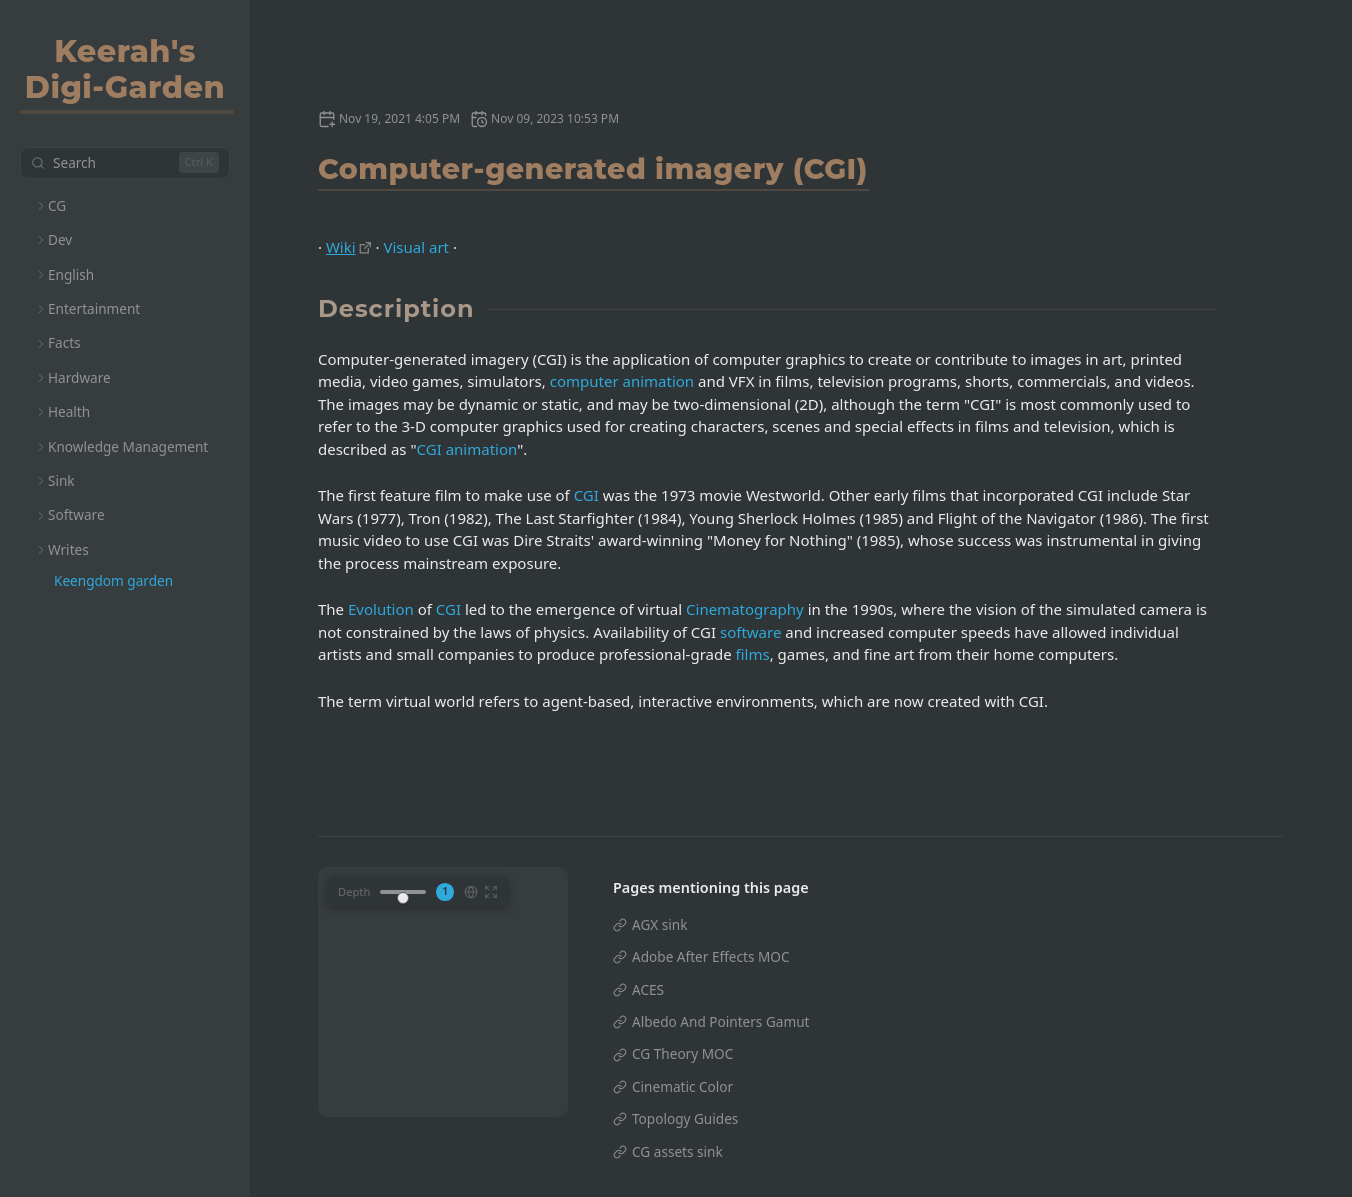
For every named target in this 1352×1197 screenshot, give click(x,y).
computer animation (622, 381)
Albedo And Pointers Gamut (720, 1021)
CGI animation (467, 449)
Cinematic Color (682, 1086)
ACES (648, 989)
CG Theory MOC (682, 1053)
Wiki (341, 247)
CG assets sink (677, 1151)
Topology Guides (685, 1118)
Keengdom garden (113, 580)
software (750, 632)
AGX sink (660, 924)
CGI (586, 495)
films (753, 654)
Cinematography (745, 609)
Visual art (416, 247)
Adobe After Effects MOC (711, 956)
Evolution (381, 609)
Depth (354, 891)
